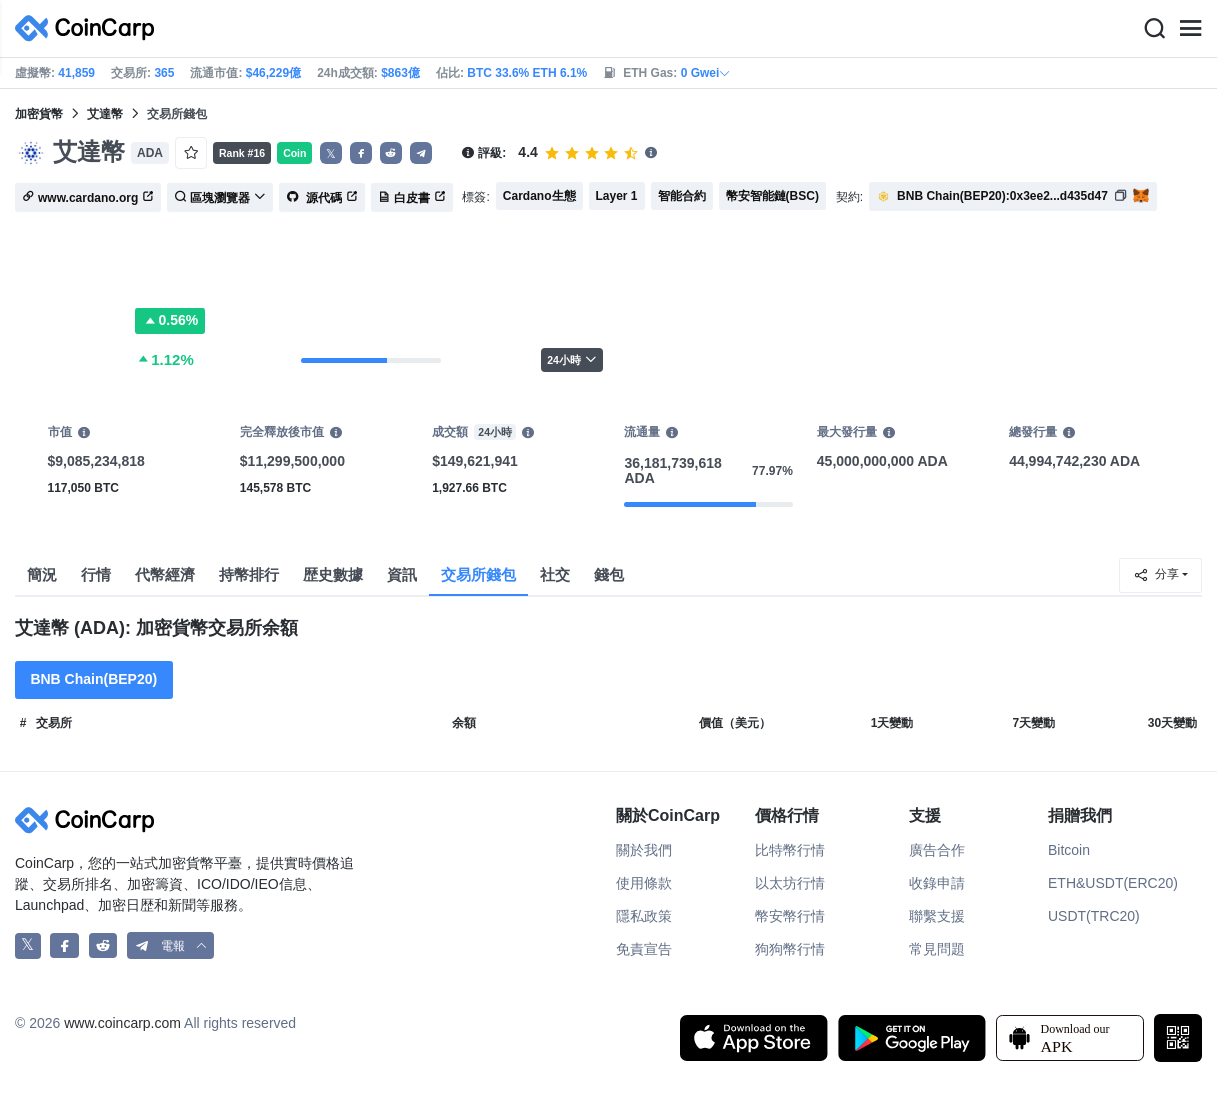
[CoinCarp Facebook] (64, 945)
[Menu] (1190, 29)
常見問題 (937, 949)
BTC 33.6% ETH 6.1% (527, 73)
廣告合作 (937, 850)
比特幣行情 (790, 850)
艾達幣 (105, 114)
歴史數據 (333, 574)
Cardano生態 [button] (539, 196)
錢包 (609, 574)
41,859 (76, 73)
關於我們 (644, 850)
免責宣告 (644, 949)
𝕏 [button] (331, 154)
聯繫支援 (937, 916)
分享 (1156, 575)
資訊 (402, 574)
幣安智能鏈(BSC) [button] (772, 196)
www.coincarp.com (122, 1023)
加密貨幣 (39, 114)
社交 (555, 574)
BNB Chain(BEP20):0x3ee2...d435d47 (1002, 196)
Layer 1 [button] (617, 196)
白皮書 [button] (412, 198)
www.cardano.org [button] (88, 198)
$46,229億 (273, 73)
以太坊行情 (790, 883)
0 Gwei (706, 73)
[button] (361, 153)
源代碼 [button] (321, 198)
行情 (96, 574)
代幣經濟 (165, 574)
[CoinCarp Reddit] (103, 945)
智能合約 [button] (682, 196)
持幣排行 (249, 574)
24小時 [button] (572, 359)
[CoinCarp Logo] (90, 28)
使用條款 (644, 883)
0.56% (170, 321)
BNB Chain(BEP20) (93, 679)
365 (164, 73)
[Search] (1154, 29)
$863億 (400, 73)
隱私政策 (644, 916)
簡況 (42, 574)
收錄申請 (937, 883)
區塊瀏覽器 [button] (220, 198)
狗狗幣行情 (790, 949)
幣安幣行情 (790, 916)
